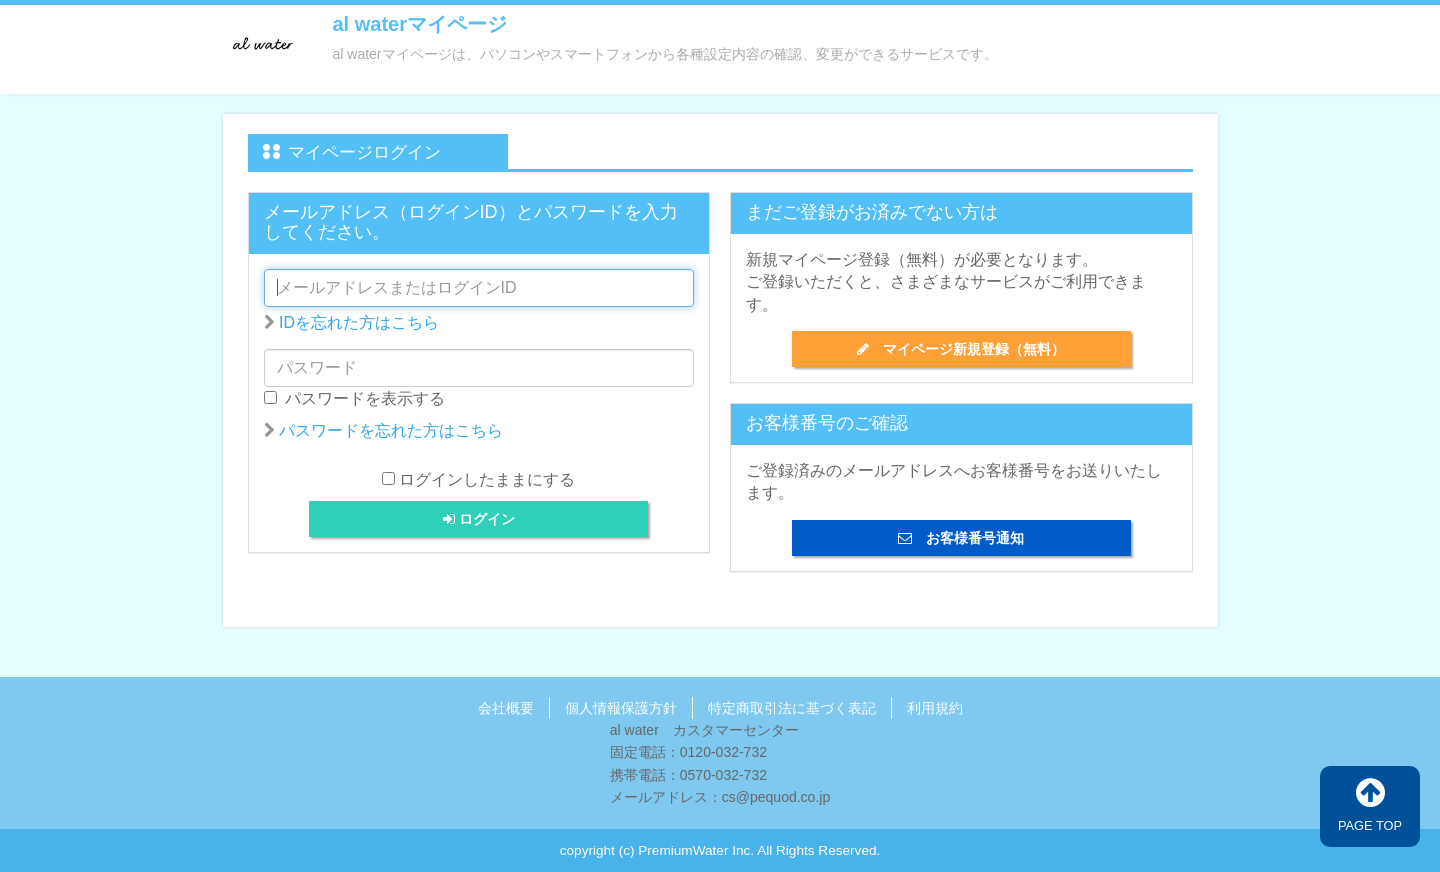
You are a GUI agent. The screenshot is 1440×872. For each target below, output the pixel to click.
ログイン (479, 519)
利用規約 (935, 708)
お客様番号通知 (961, 538)
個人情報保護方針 (621, 708)
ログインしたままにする (487, 479)
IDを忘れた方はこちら (359, 322)
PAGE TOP (1370, 804)
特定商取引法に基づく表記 (792, 708)
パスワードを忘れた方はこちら (391, 430)
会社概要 (506, 708)
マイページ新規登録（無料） (961, 349)
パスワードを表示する (354, 398)
